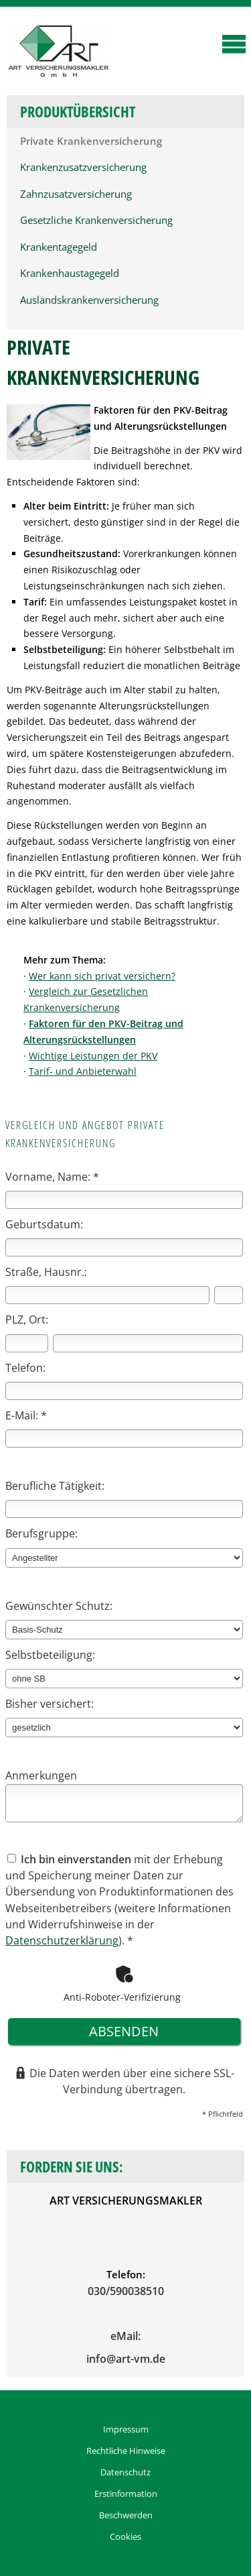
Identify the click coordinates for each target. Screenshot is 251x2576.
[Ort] (148, 1343)
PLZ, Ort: (26, 1319)
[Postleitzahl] (26, 1343)
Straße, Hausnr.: (46, 1272)
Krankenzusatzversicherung (83, 167)
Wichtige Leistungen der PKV (93, 1055)
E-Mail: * (26, 1415)
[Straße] (107, 1295)
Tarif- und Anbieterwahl (83, 1071)
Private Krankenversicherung (91, 141)
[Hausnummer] (228, 1295)
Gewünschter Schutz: (58, 1605)
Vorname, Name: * (52, 1176)
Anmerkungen (41, 1775)
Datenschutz (125, 2472)
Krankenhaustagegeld (69, 273)
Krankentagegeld (58, 247)
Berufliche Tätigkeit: (54, 1485)
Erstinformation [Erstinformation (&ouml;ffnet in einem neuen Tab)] (125, 2493)
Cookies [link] (125, 2536)
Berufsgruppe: (41, 1533)
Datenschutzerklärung (61, 1940)
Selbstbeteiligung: (50, 1654)
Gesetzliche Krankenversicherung (96, 220)
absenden (124, 2031)
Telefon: (25, 1367)
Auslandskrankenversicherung (89, 300)
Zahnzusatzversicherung (76, 194)
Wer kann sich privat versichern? (102, 976)
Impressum (126, 2429)
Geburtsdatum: (44, 1224)
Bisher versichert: (49, 1703)
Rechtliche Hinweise (125, 2451)
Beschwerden (126, 2515)
